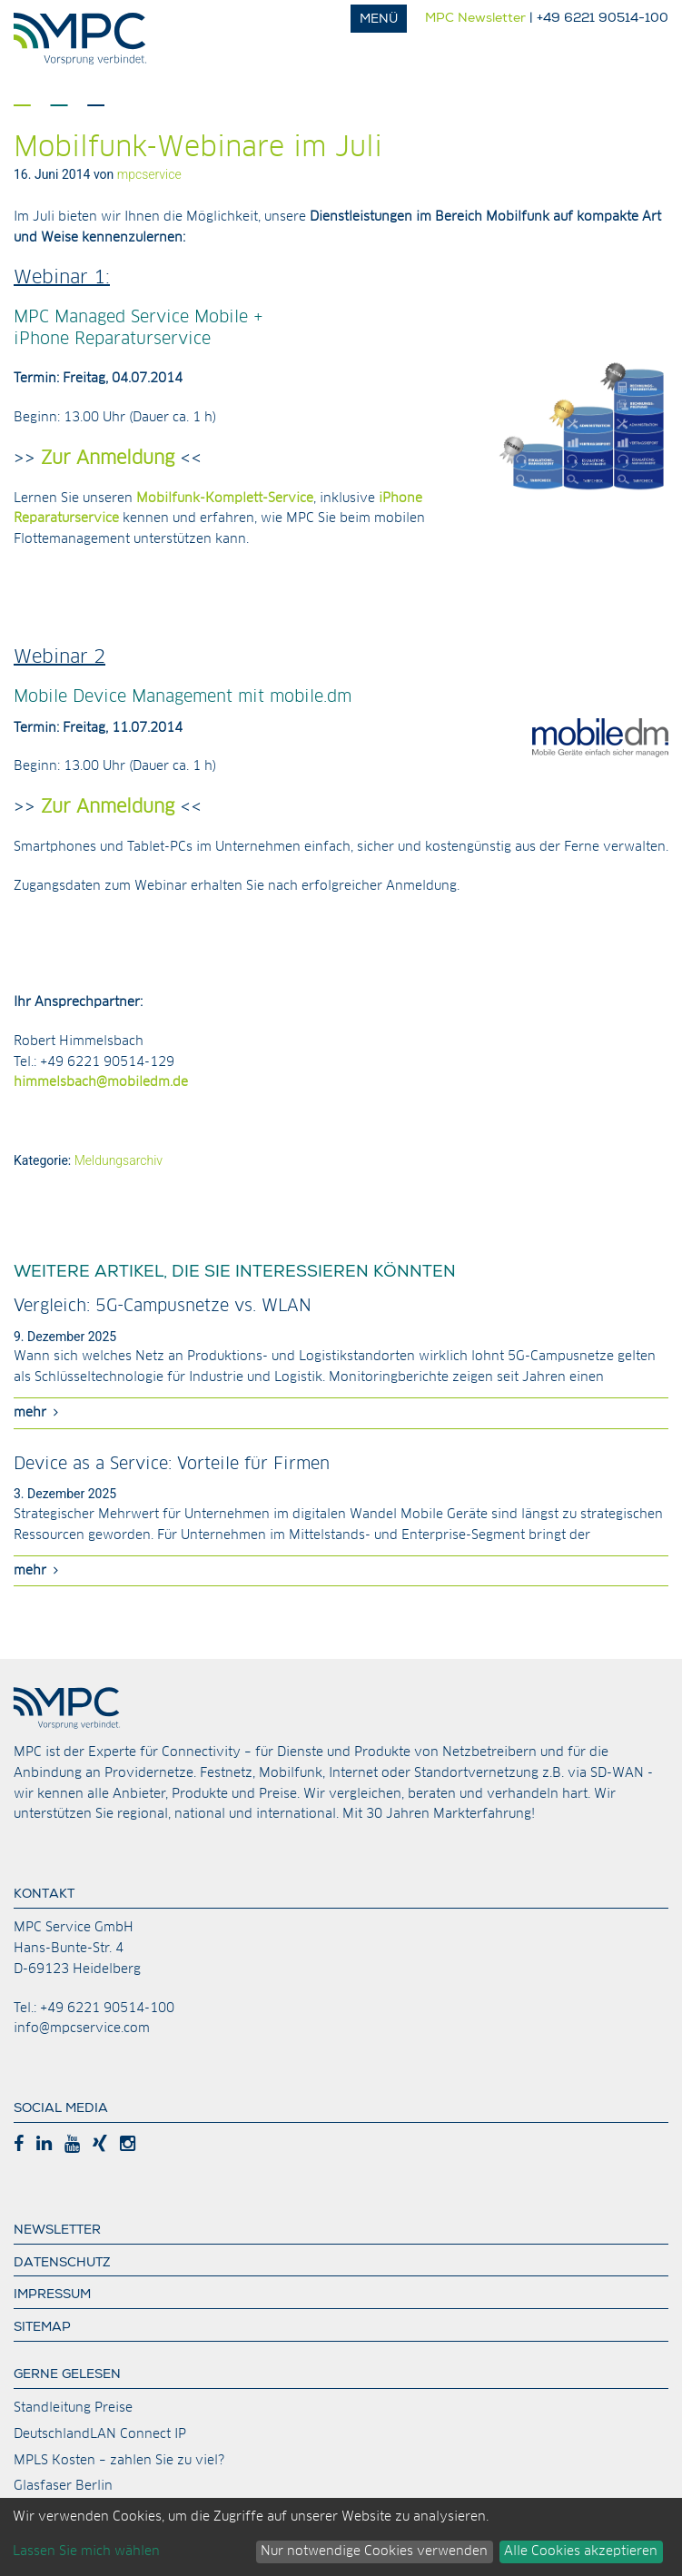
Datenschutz (62, 2263)
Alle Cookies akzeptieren (580, 2551)
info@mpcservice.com (82, 2028)
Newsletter (57, 2231)
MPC (86, 39)
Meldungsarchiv (118, 1160)
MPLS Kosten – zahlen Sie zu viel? (119, 2460)
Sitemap (42, 2328)
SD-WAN (617, 1773)
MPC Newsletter (475, 19)
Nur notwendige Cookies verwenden (374, 2551)
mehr (36, 1412)
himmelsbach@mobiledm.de (101, 1082)
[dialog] (341, 2537)
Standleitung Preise (73, 2408)
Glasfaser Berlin (63, 2486)
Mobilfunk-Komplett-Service (224, 498)
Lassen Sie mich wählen (86, 2551)
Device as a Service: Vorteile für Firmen (172, 1464)
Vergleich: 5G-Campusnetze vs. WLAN (162, 1306)
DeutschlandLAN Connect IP (100, 2434)
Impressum (52, 2295)
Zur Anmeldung (104, 458)
